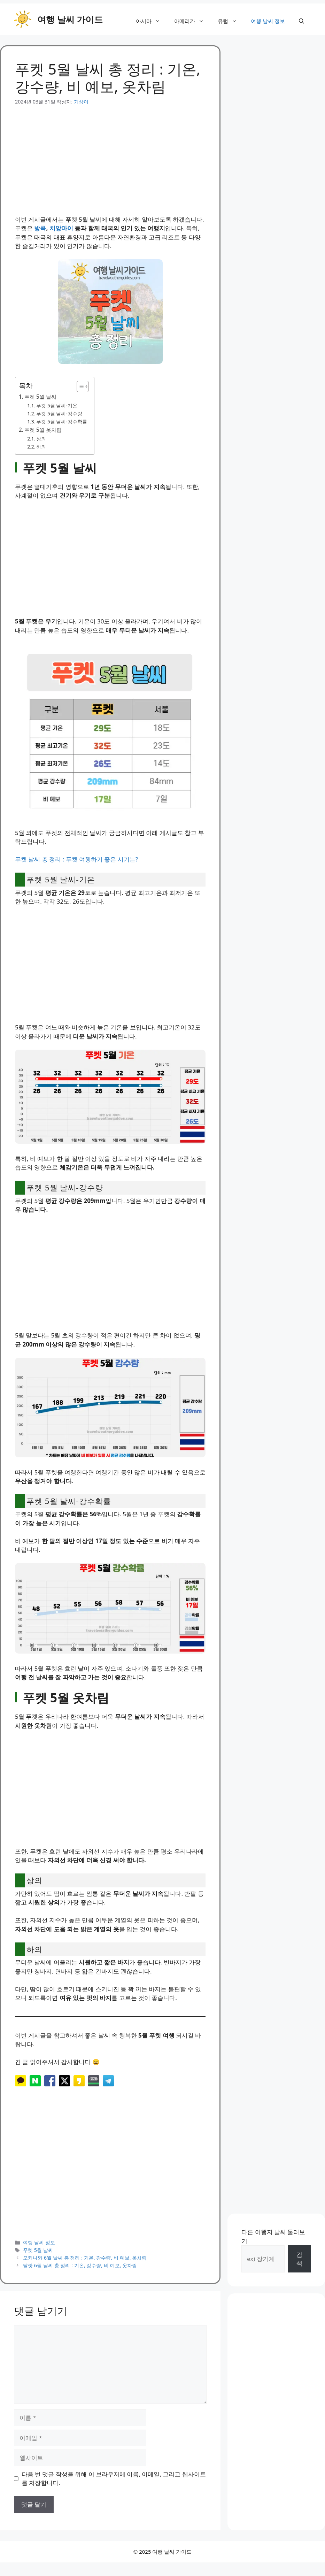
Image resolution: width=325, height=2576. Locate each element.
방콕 (40, 228)
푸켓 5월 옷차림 (43, 429)
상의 (41, 438)
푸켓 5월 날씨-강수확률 (61, 421)
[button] (301, 20)
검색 (299, 2259)
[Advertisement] (110, 154)
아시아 (151, 20)
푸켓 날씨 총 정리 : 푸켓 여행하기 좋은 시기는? (76, 859)
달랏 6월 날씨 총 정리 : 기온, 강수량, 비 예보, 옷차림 (80, 2265)
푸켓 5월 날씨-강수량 (59, 413)
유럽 (231, 20)
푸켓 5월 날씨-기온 (56, 405)
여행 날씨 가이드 (70, 19)
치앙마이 (61, 228)
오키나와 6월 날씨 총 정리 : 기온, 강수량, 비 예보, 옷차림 (85, 2257)
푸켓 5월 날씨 (40, 396)
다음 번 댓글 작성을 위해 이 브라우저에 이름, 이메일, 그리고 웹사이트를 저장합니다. (114, 2478)
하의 (41, 446)
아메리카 (192, 20)
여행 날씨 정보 (268, 20)
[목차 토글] (79, 386)
